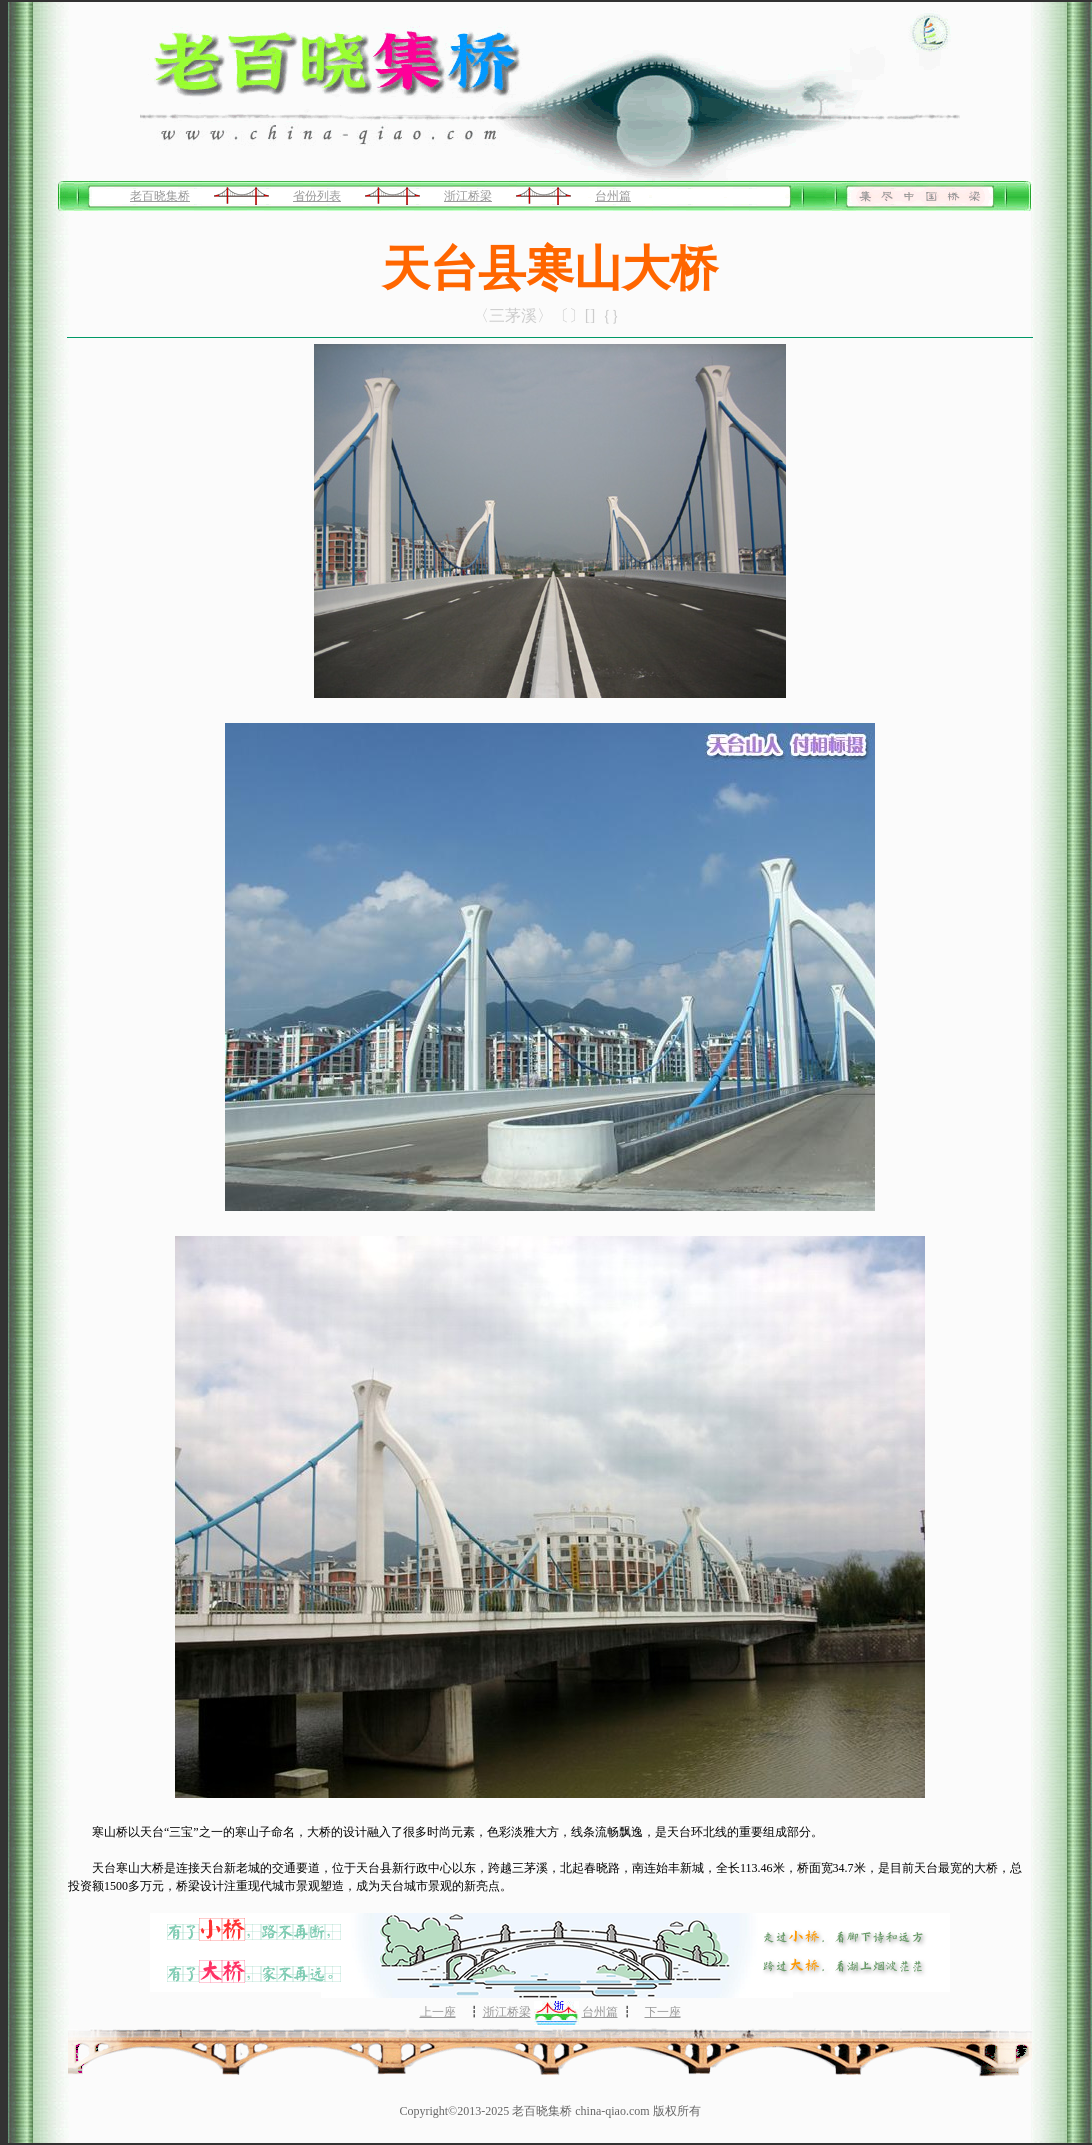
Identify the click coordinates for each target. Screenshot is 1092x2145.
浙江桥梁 (468, 196)
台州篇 (613, 196)
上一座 (438, 2012)
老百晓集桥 (160, 196)
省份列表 (317, 196)
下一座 (663, 2012)
